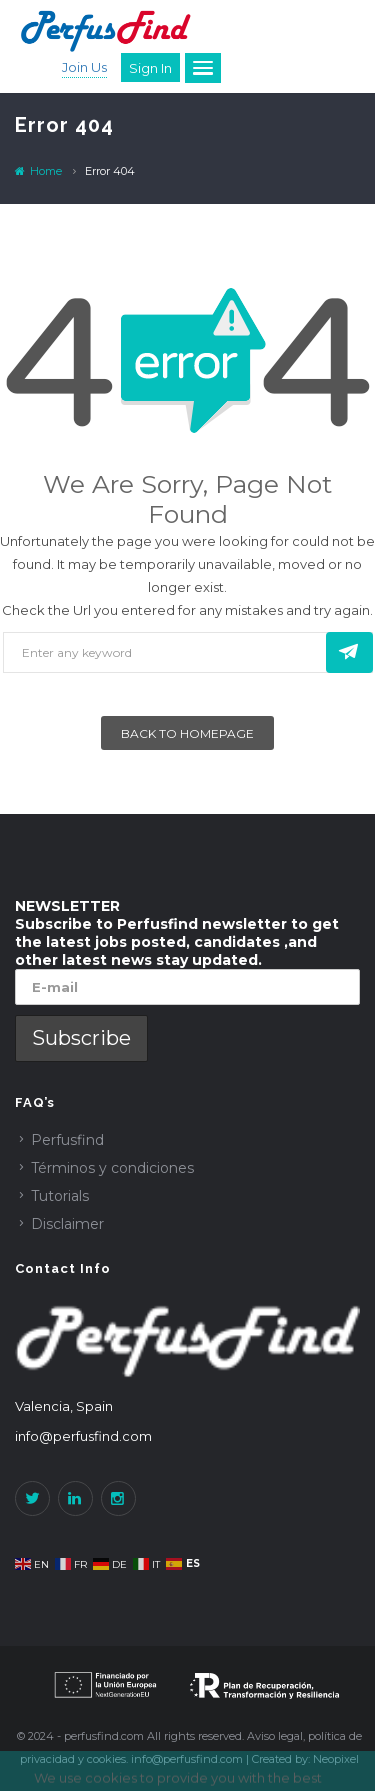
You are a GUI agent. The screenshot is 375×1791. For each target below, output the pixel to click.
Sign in (150, 68)
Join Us (84, 67)
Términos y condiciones (112, 1168)
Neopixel (336, 1759)
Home (38, 171)
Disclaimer (67, 1224)
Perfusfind (67, 1140)
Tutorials (60, 1196)
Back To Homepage (187, 733)
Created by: (282, 1759)
